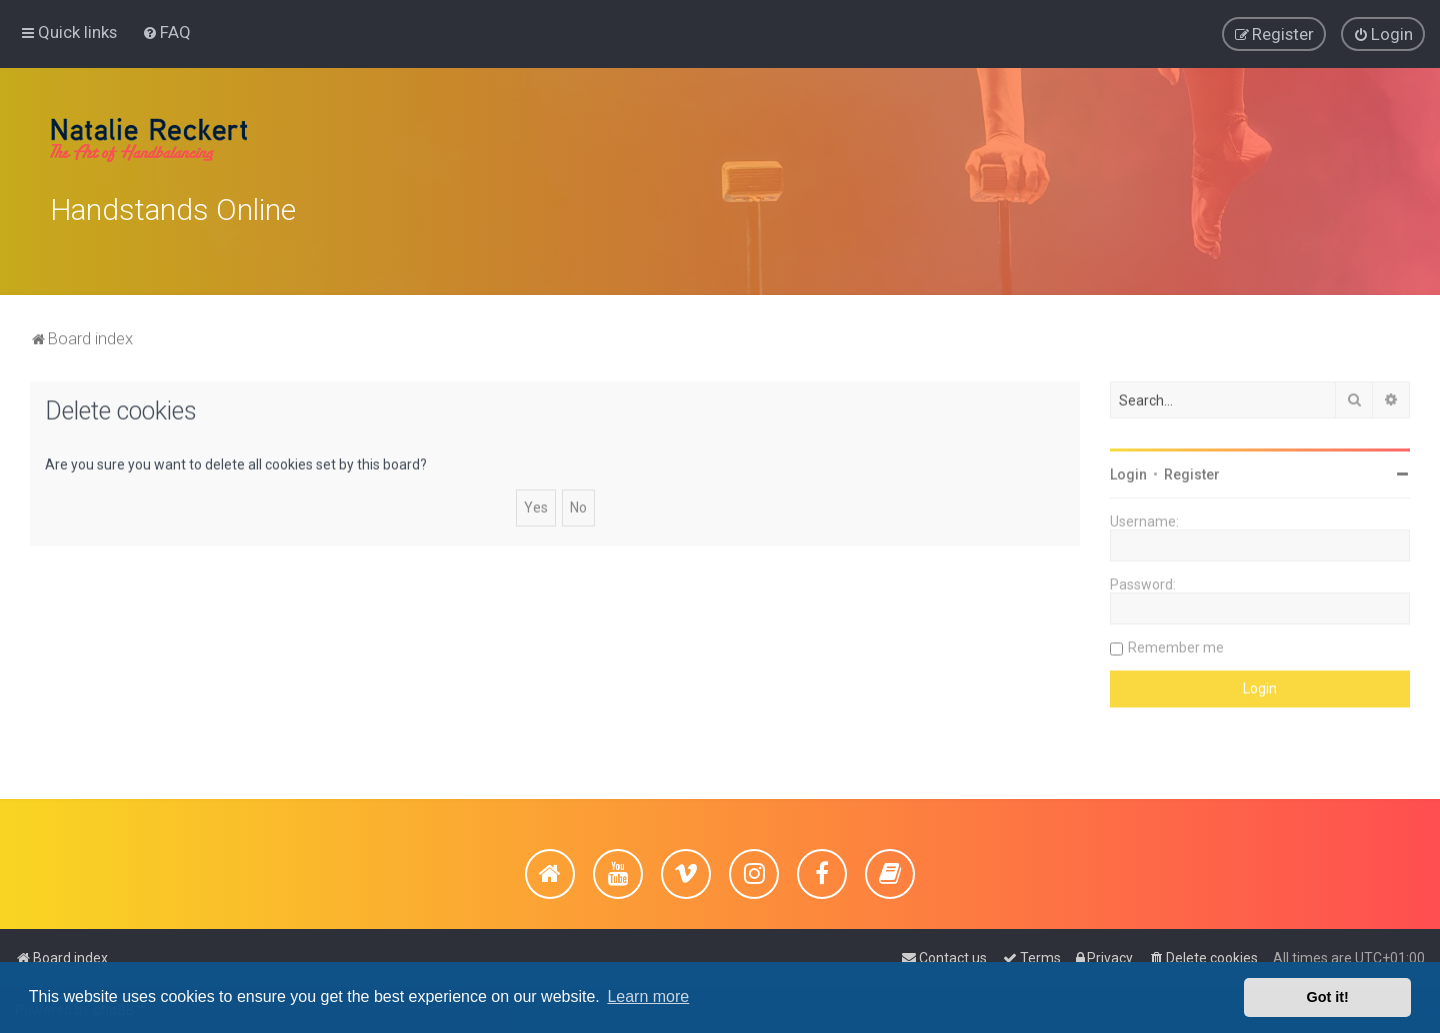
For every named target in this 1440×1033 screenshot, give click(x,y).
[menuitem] (166, 31)
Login (1128, 471)
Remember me (1176, 644)
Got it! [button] (1328, 997)
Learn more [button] (648, 996)
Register (1192, 471)
